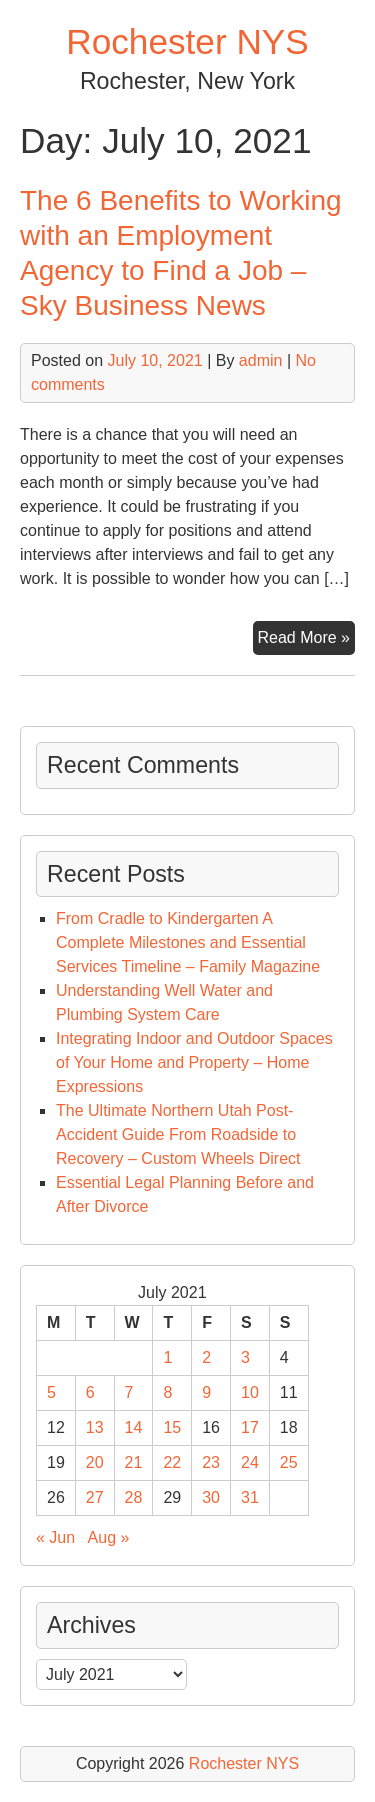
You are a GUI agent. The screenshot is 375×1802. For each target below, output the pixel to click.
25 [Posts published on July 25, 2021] (289, 1462)
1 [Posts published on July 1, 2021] (167, 1357)
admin (261, 360)
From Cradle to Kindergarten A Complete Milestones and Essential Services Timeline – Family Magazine (188, 942)
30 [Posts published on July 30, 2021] (211, 1497)
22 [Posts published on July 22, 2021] (172, 1462)
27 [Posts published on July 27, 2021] (95, 1497)
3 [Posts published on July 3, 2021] (245, 1357)
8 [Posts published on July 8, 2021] (167, 1392)
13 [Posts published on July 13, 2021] (95, 1427)
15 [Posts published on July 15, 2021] (172, 1427)
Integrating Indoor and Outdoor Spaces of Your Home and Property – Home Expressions (194, 1062)
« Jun (55, 1537)
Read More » (307, 640)
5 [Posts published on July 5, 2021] (51, 1392)
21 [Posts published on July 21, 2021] (134, 1462)
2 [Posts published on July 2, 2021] (206, 1357)
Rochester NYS (187, 41)
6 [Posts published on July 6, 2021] (90, 1392)
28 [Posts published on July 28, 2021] (134, 1497)
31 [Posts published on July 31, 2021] (250, 1497)
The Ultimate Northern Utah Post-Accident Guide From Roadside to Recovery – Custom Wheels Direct (178, 1134)
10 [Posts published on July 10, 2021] (250, 1392)
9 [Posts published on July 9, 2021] (206, 1392)
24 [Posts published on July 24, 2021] (250, 1462)
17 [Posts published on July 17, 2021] (250, 1427)
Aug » (109, 1537)
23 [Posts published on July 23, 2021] (211, 1462)
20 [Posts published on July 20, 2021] (95, 1462)
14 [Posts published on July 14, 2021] (134, 1427)
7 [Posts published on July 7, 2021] (129, 1392)
